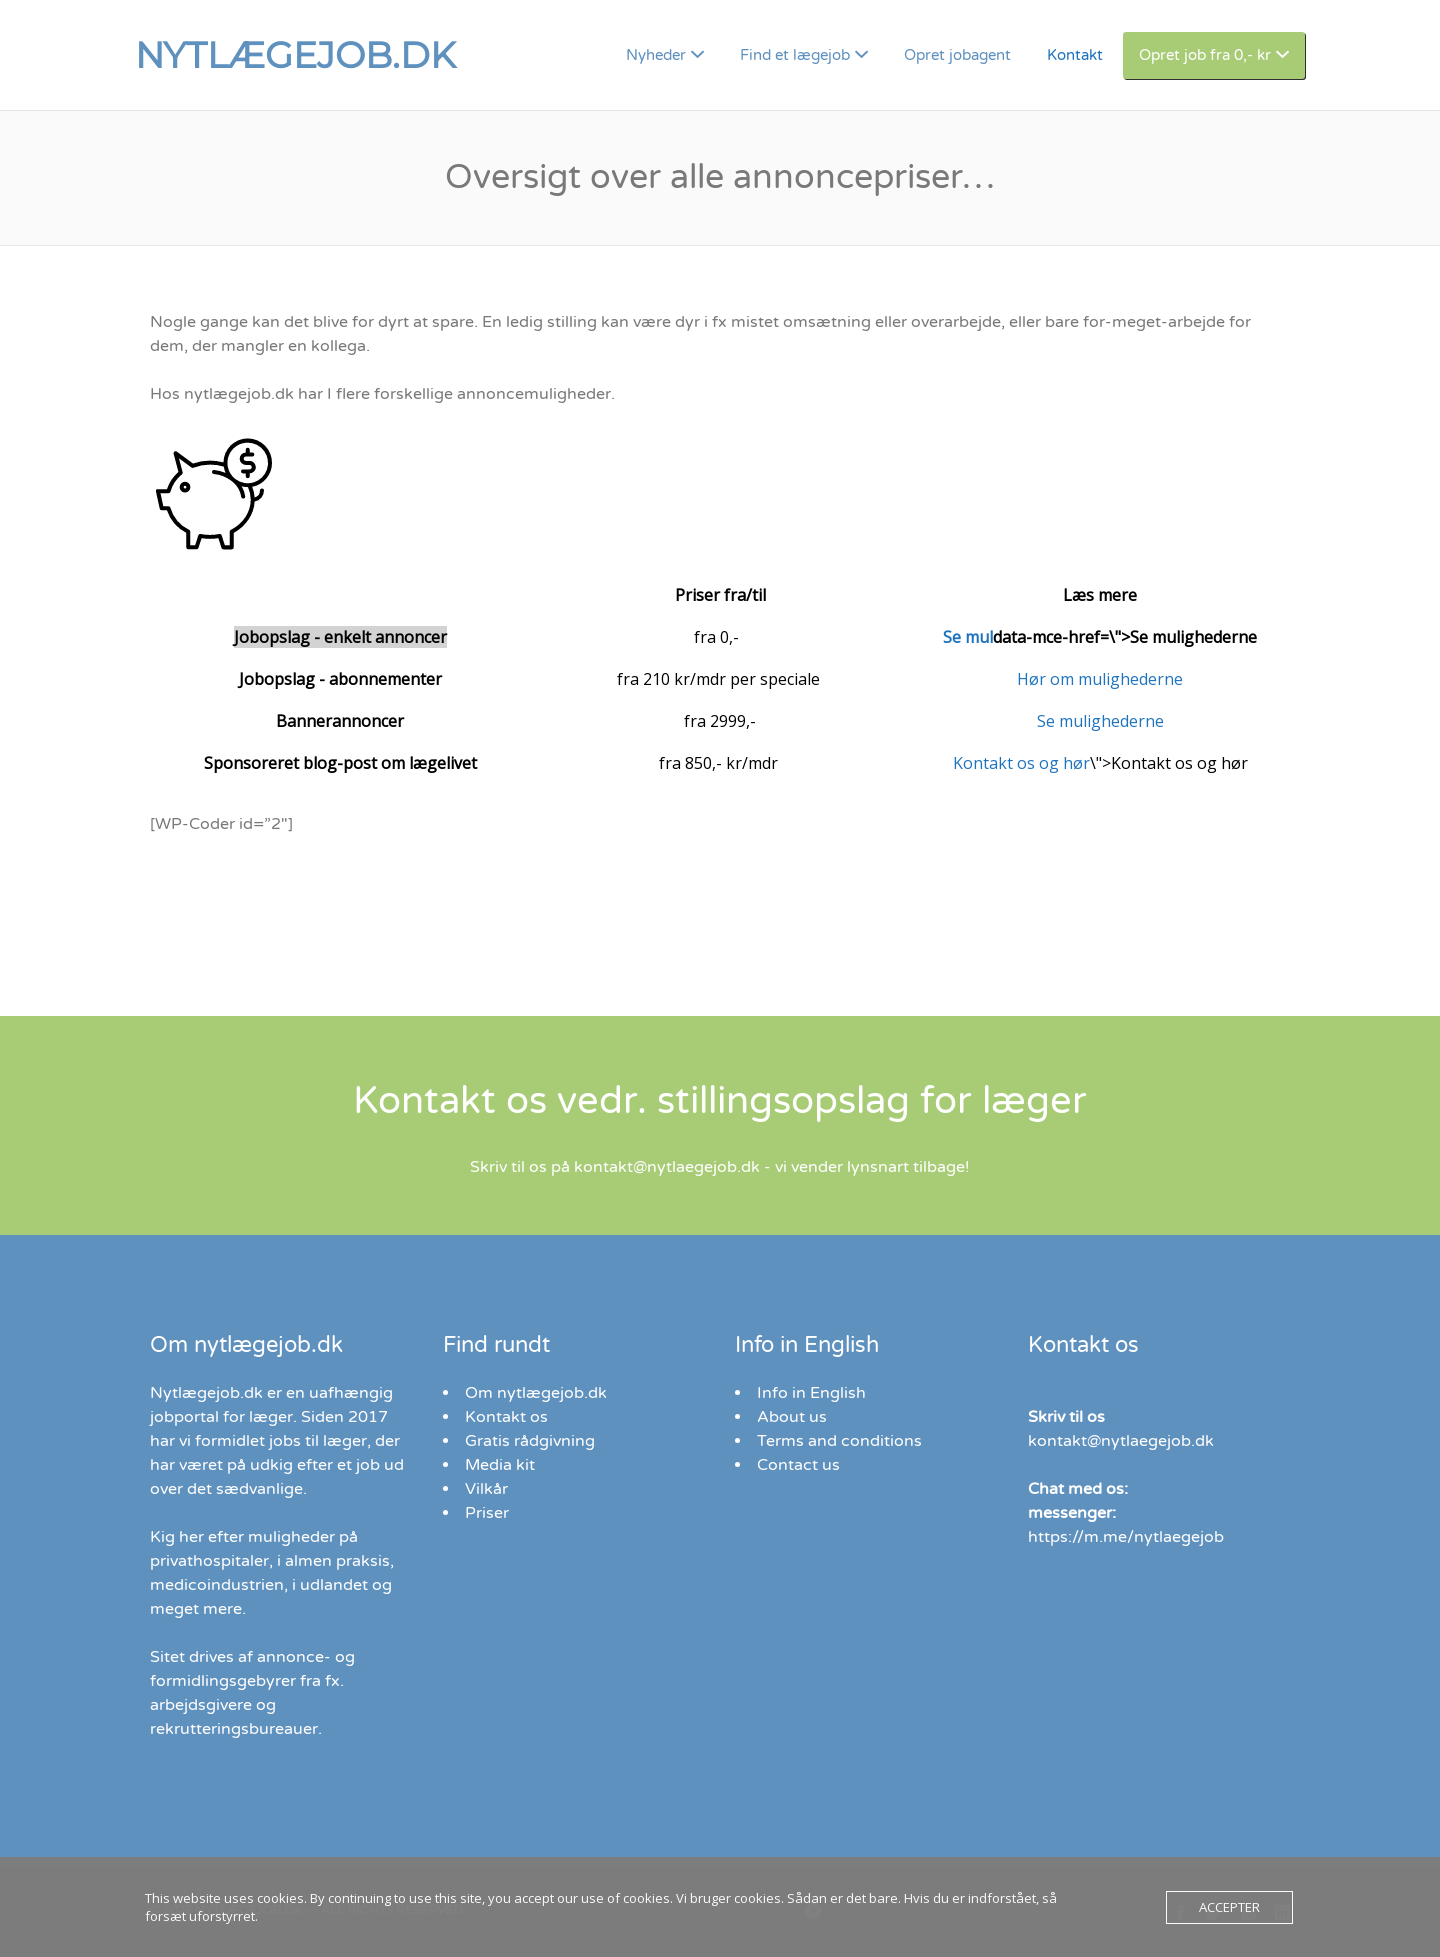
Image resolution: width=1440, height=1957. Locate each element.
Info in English (811, 1393)
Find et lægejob (795, 55)
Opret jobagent (957, 55)
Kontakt (1075, 55)
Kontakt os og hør (1021, 763)
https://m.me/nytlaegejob (1126, 1537)
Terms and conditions (839, 1441)
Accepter (1229, 1907)
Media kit (500, 1465)
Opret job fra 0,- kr (1205, 55)
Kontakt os (506, 1417)
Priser (487, 1513)
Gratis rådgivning (530, 1441)
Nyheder (656, 55)
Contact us (798, 1465)
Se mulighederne (1100, 721)
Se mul (968, 637)
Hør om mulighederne (1100, 679)
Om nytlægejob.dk (536, 1393)
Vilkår (486, 1489)
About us (792, 1417)
